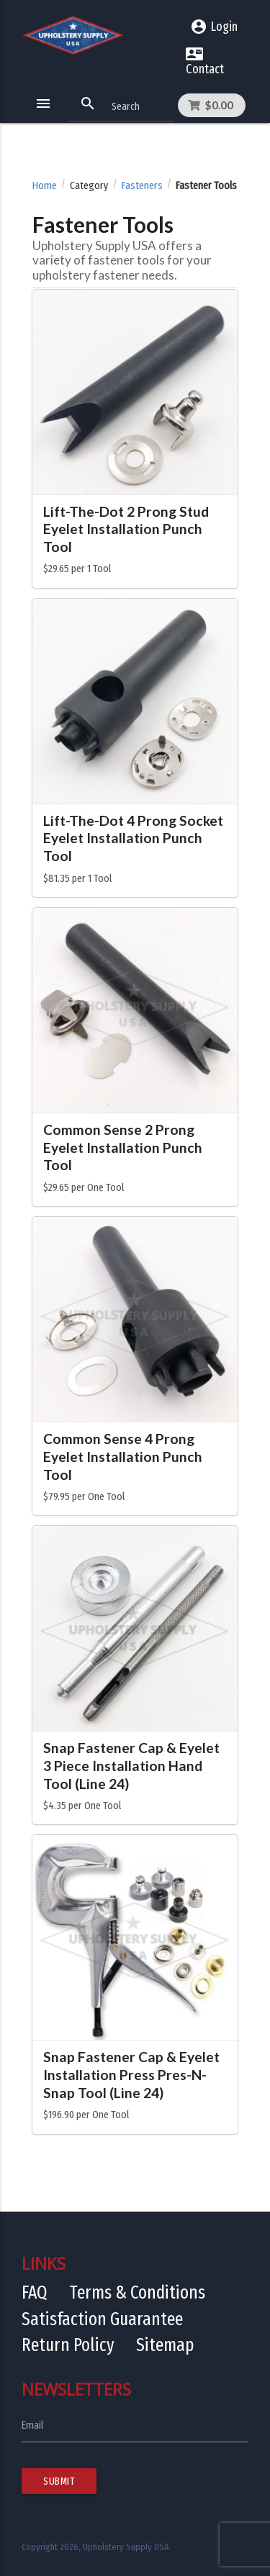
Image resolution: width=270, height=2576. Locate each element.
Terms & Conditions (137, 2292)
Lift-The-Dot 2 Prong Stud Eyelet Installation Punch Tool (126, 529)
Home (44, 185)
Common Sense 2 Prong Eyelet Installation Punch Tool (122, 1147)
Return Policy (68, 2345)
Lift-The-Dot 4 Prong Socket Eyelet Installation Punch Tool (133, 838)
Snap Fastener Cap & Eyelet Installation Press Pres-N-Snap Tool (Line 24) (131, 2074)
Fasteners (142, 185)
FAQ (35, 2292)
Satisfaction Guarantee (102, 2319)
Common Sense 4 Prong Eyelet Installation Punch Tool (122, 1456)
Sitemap (165, 2345)
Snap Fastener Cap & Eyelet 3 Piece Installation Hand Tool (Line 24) (131, 1765)
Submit (59, 2481)
